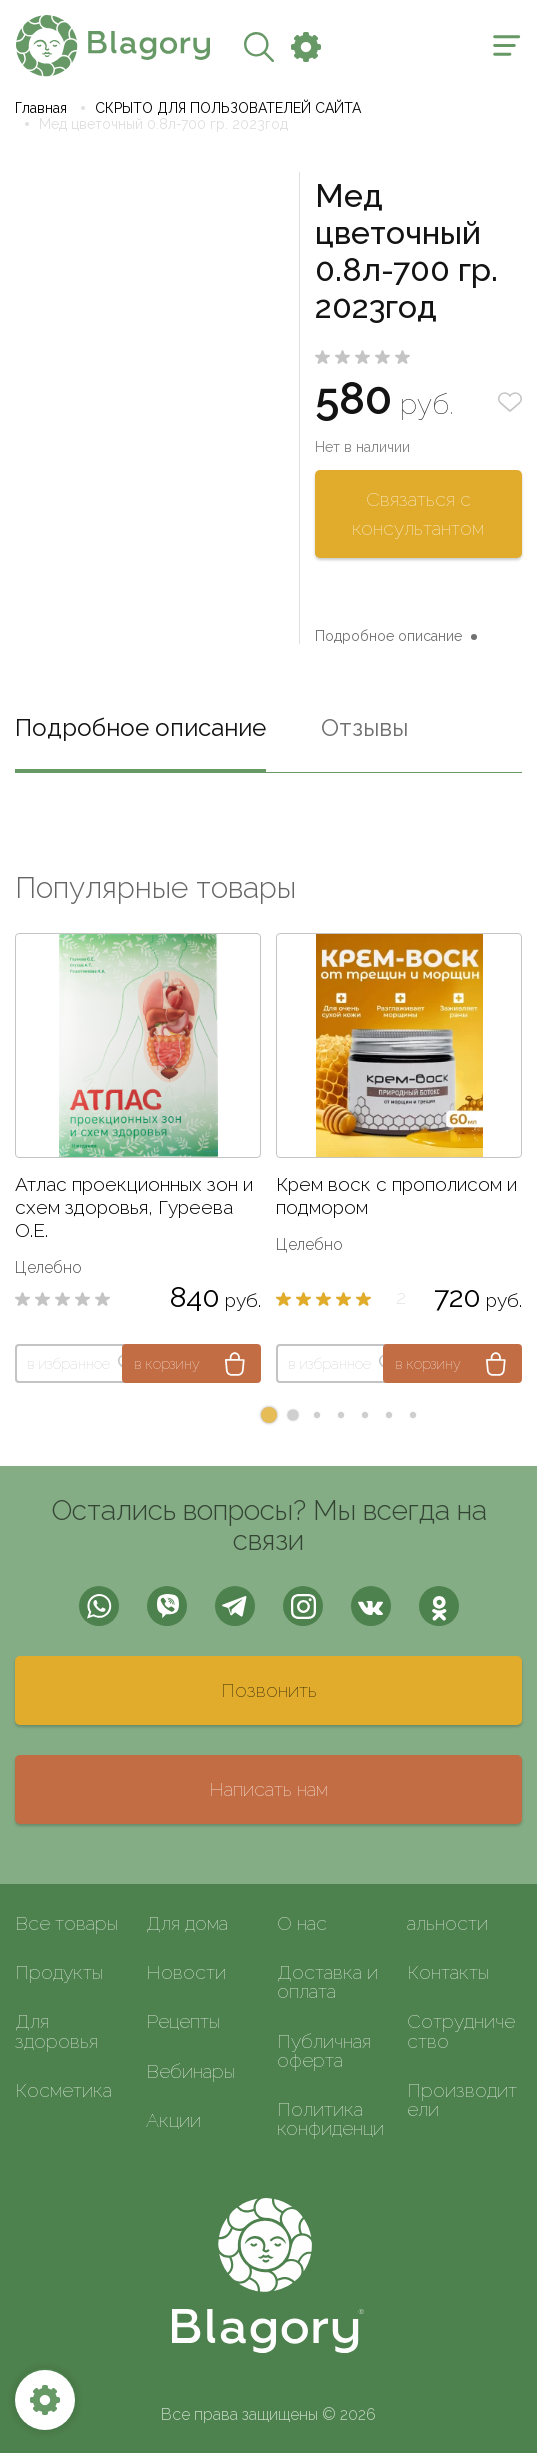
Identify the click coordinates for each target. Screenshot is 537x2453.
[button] (269, 1415)
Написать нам (268, 1789)
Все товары (66, 1923)
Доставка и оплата (327, 1981)
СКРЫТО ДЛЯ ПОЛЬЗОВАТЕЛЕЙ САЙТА (228, 108)
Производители (462, 2099)
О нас (302, 1923)
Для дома (187, 1923)
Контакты (448, 1972)
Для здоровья (56, 2030)
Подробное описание (388, 636)
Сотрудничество (461, 2030)
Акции (173, 2120)
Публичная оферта (324, 2050)
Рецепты (183, 2021)
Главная (41, 108)
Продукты (59, 1972)
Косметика (63, 2090)
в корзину (167, 1363)
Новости (186, 1972)
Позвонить (269, 1690)
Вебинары (190, 2071)
